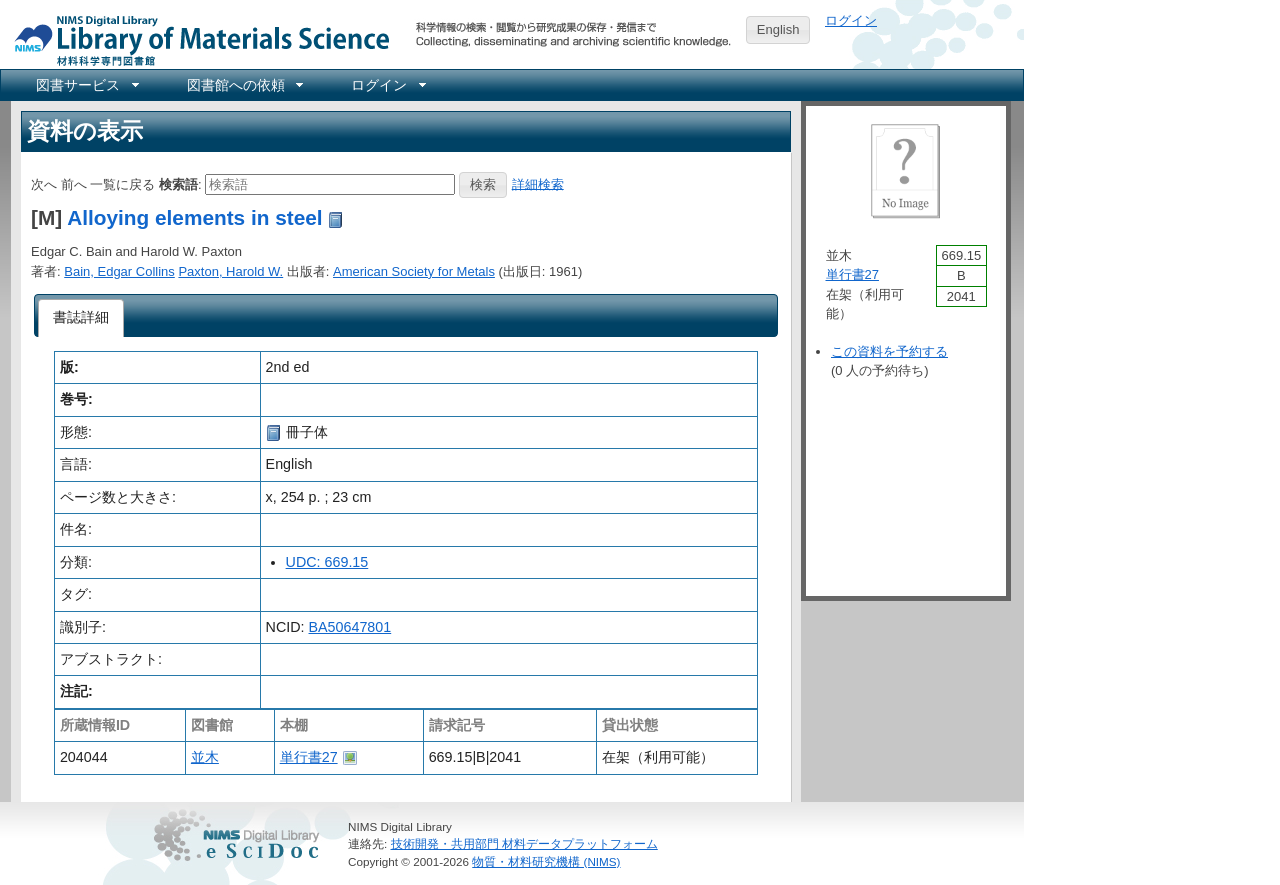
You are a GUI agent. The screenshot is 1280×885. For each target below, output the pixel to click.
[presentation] (81, 318)
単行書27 (309, 757)
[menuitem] (86, 85)
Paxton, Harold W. (230, 271)
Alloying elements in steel (194, 217)
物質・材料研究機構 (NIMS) (546, 861)
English (778, 29)
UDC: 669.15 (327, 562)
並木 (205, 757)
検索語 (178, 183)
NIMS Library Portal (196, 39)
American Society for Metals (414, 271)
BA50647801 (350, 627)
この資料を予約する (889, 351)
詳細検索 (538, 183)
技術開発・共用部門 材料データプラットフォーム (524, 843)
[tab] (81, 318)
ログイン (851, 20)
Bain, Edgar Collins (119, 271)
